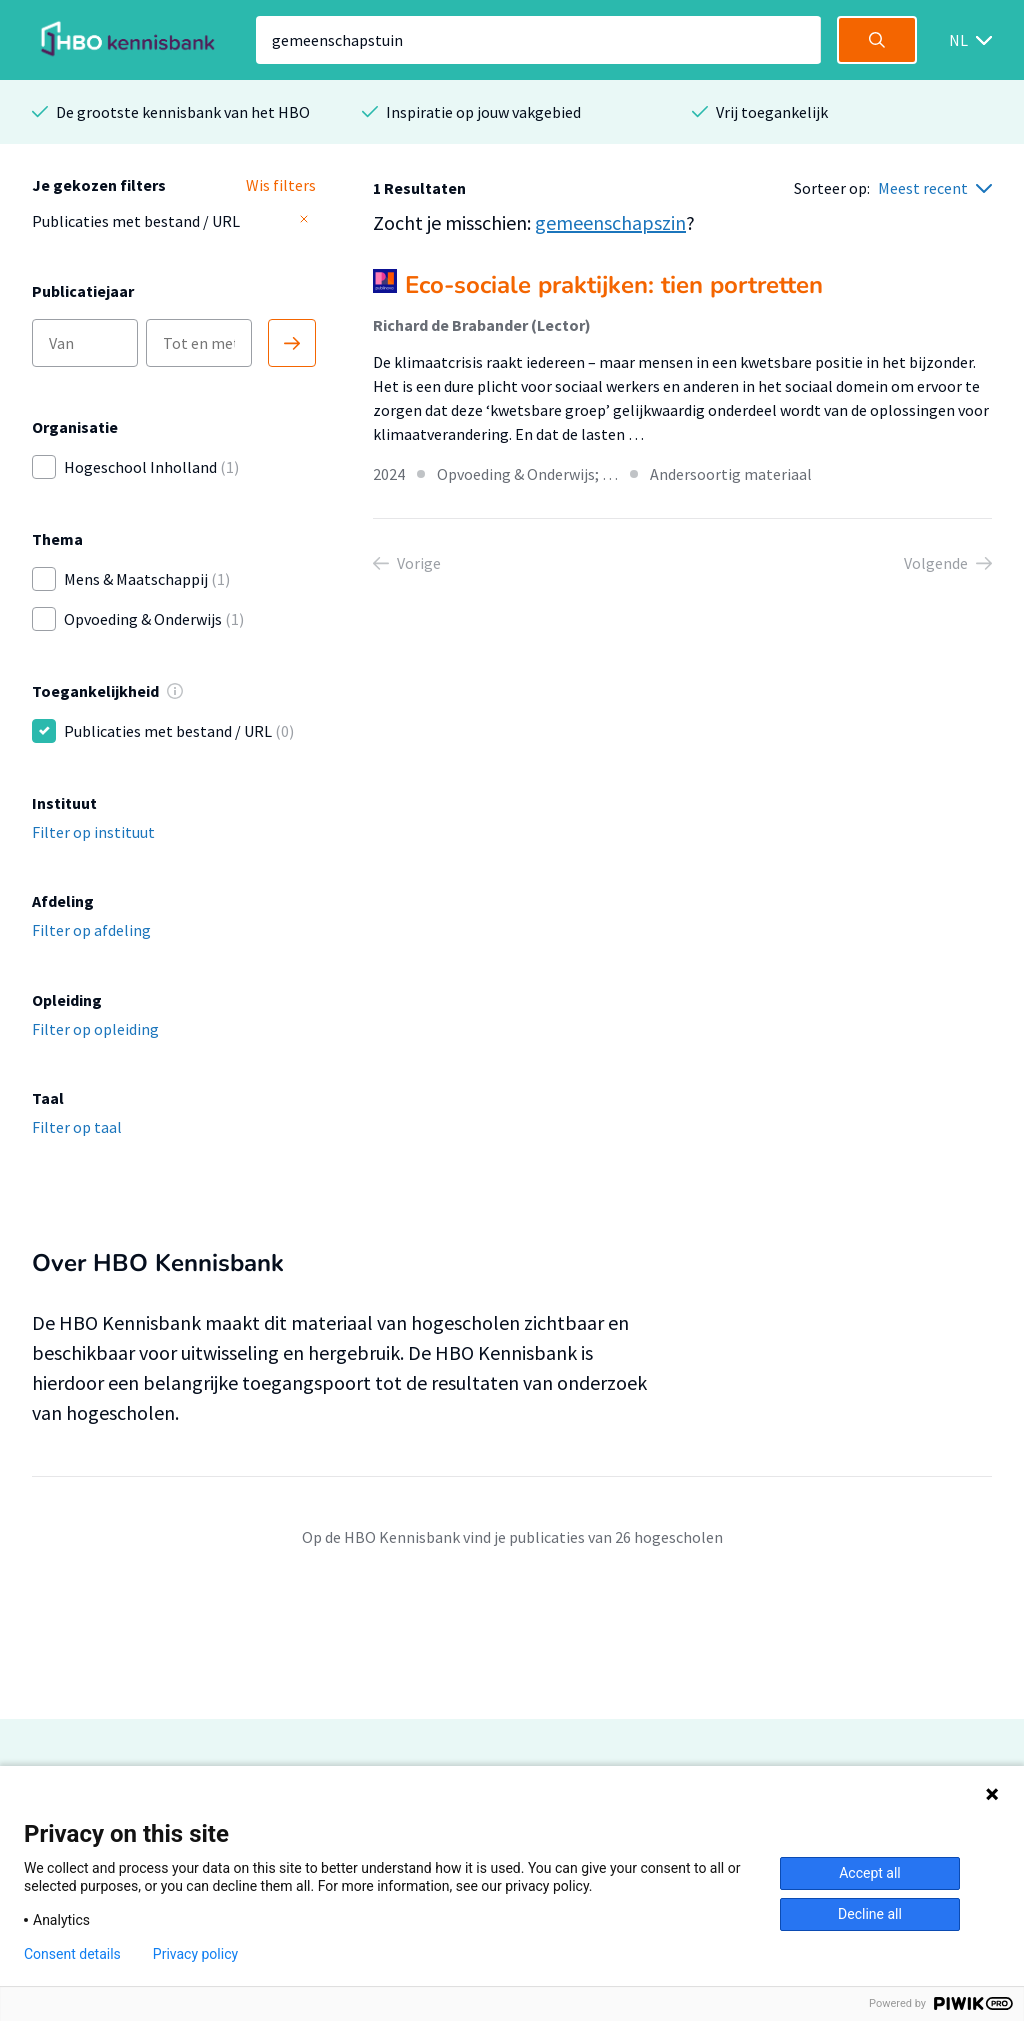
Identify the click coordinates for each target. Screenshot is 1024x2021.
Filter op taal (77, 1127)
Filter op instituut (93, 832)
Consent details (72, 1954)
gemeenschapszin (610, 222)
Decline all (870, 1914)
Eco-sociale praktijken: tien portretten (614, 285)
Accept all (870, 1873)
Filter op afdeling (91, 930)
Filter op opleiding (95, 1029)
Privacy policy (195, 1954)
